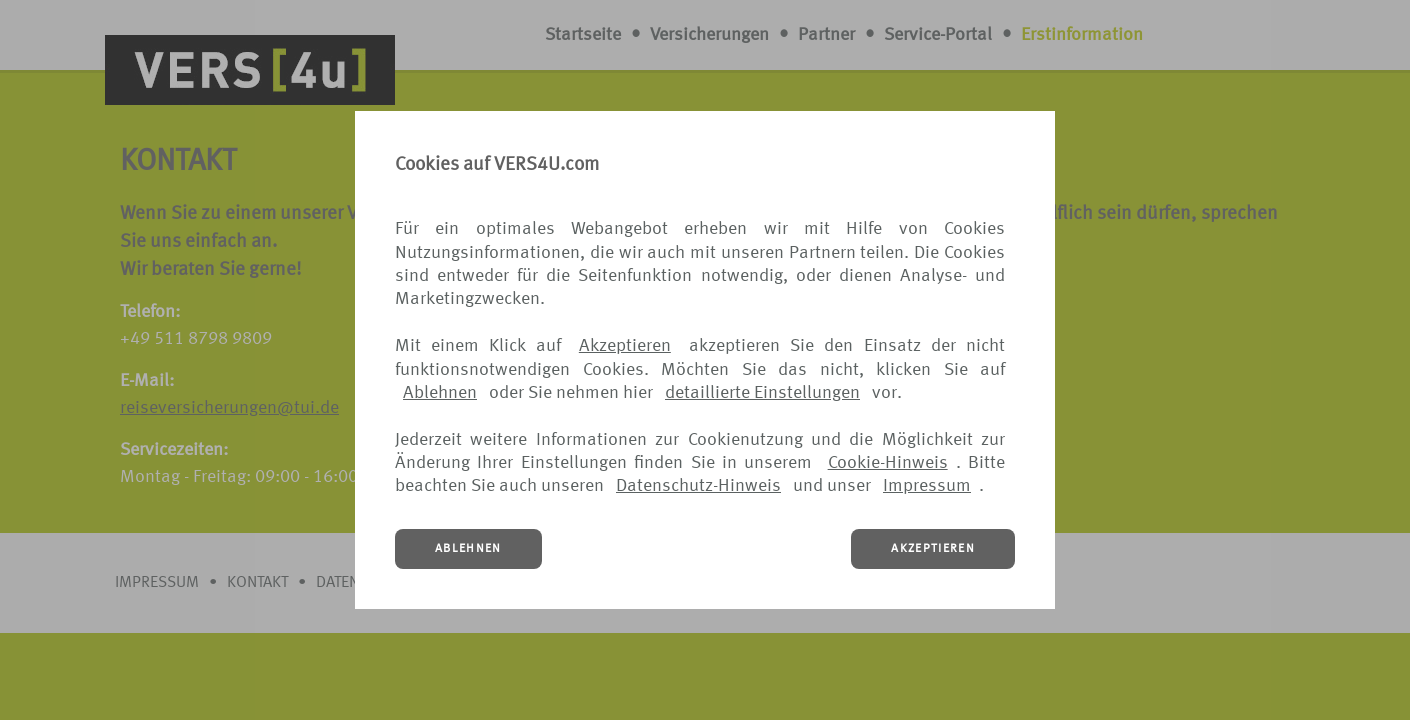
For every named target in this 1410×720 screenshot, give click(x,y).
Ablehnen (440, 393)
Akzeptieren (625, 346)
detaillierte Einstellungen (762, 393)
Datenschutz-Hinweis (698, 486)
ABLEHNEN (468, 549)
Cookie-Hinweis (888, 463)
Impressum (927, 486)
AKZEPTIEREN (933, 549)
